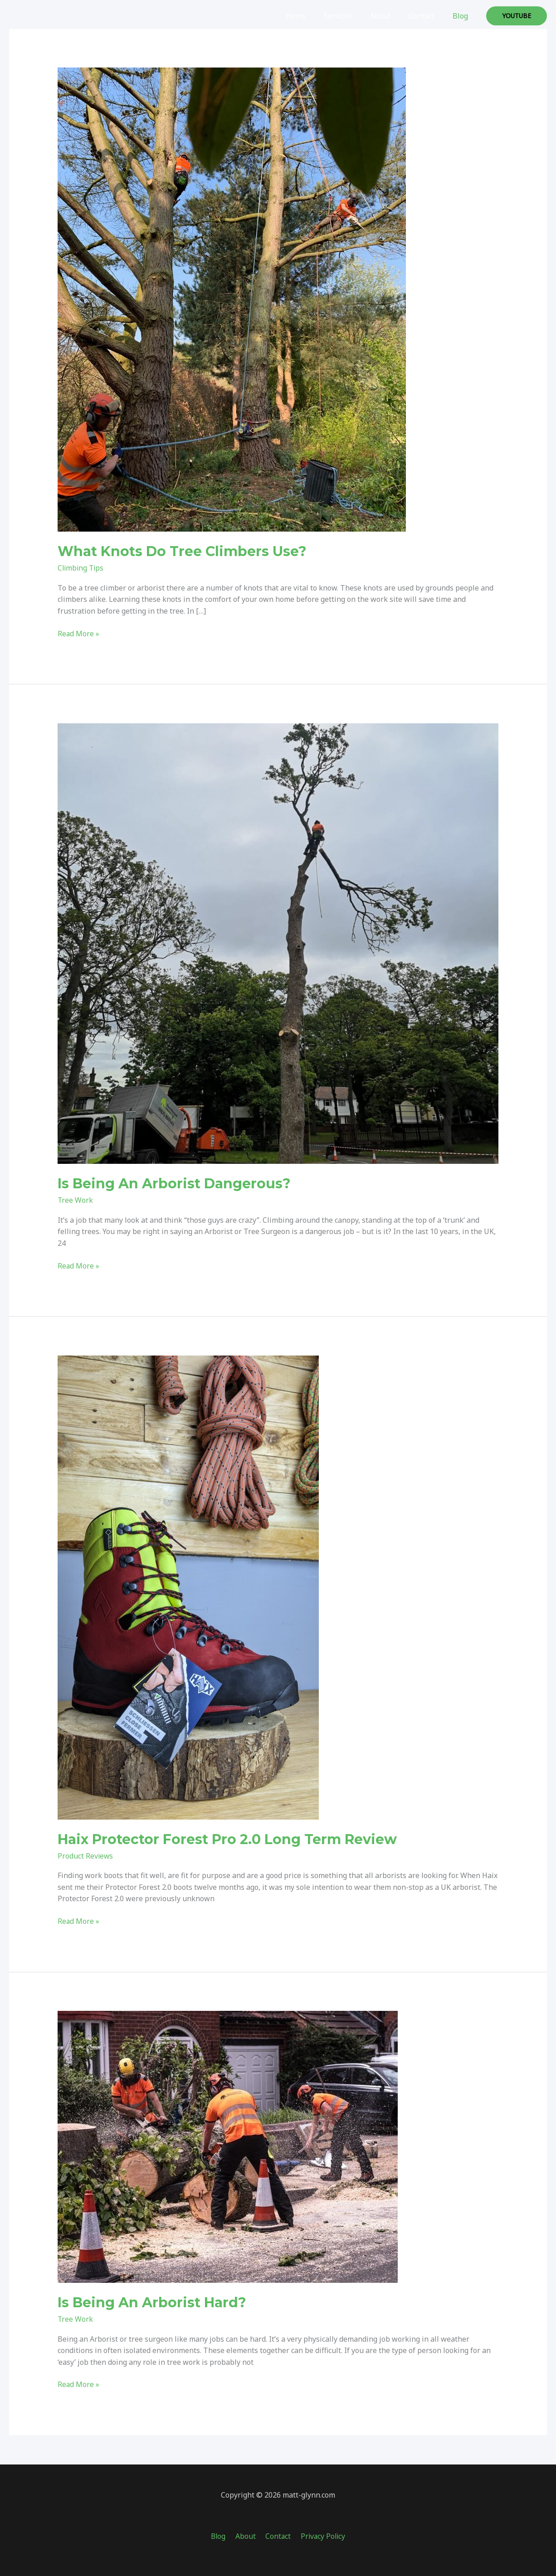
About (389, 16)
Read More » (79, 634)
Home (312, 16)
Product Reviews (86, 1856)
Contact (427, 16)
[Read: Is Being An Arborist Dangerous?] (278, 943)
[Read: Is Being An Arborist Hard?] (228, 2146)
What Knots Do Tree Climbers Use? (182, 551)
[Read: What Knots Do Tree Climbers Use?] (232, 299)
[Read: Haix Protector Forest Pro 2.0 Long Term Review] (188, 1587)
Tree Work (75, 1200)
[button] (516, 15)
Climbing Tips (82, 568)
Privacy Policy (320, 2536)
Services (351, 16)
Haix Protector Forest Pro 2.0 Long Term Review (227, 1839)
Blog (462, 16)
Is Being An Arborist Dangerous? (174, 1183)
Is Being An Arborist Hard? (152, 2302)
